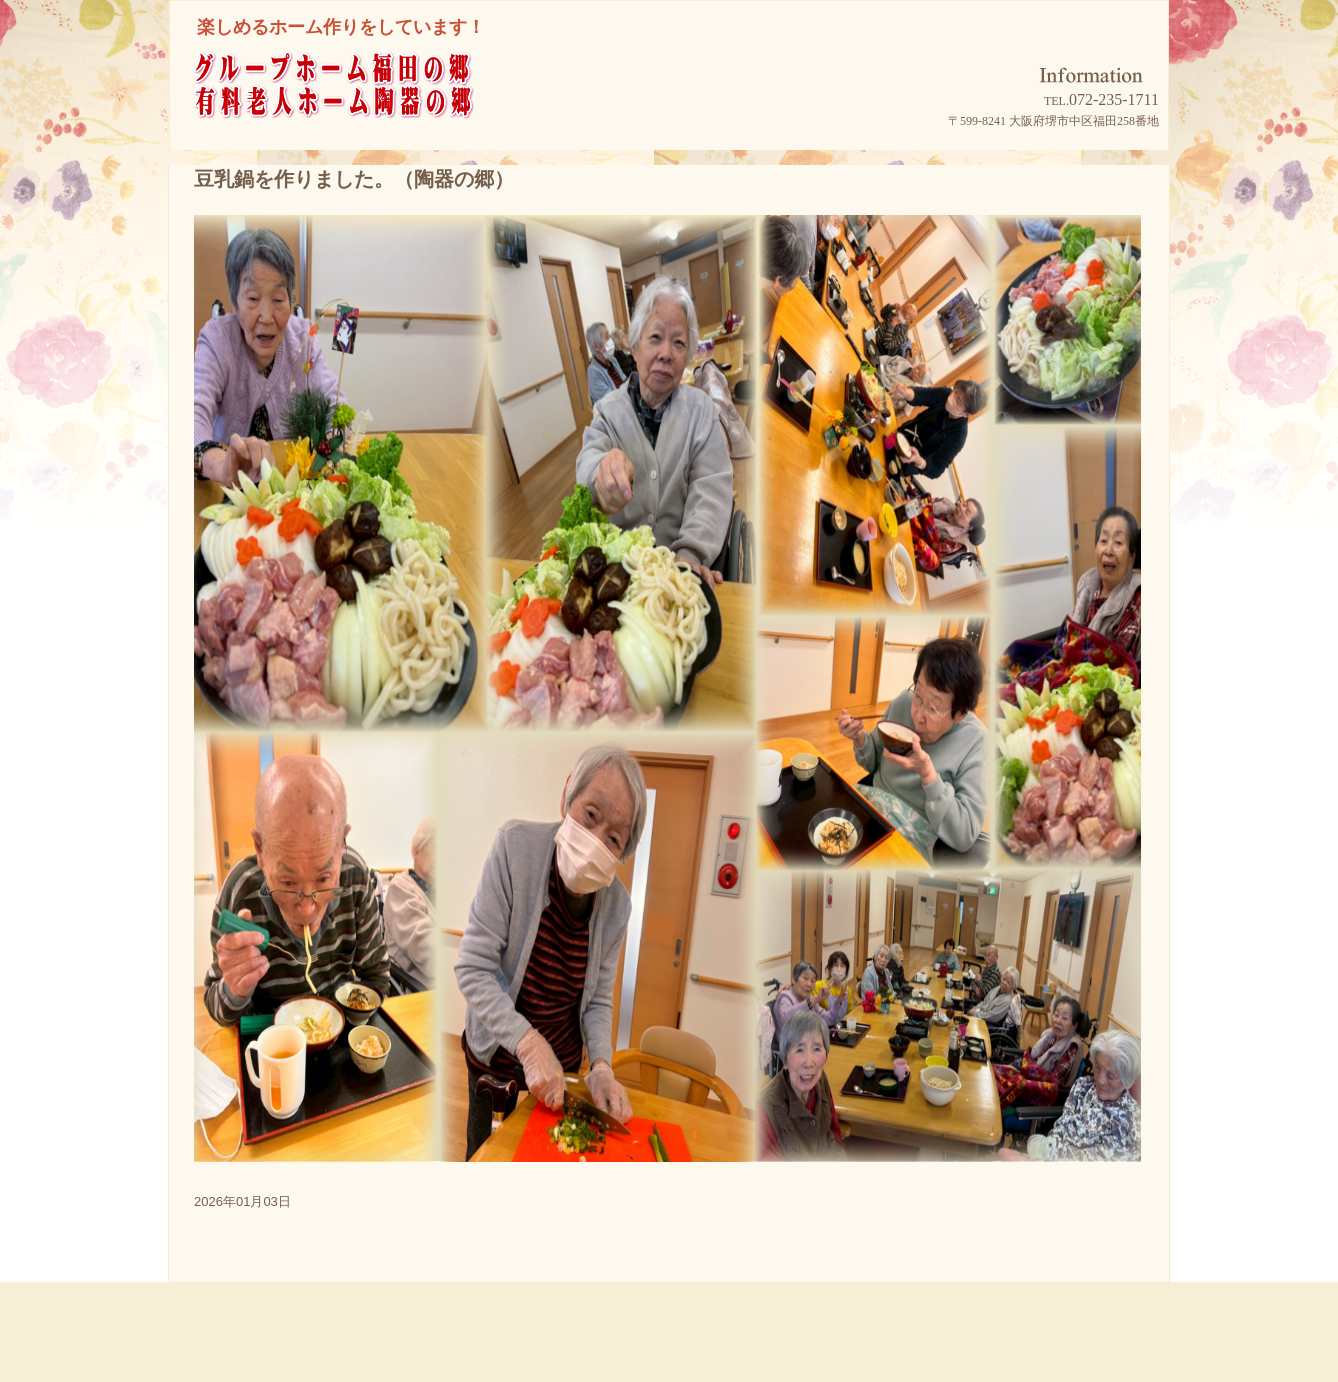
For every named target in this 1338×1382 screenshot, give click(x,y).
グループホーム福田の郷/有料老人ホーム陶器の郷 (370, 111)
